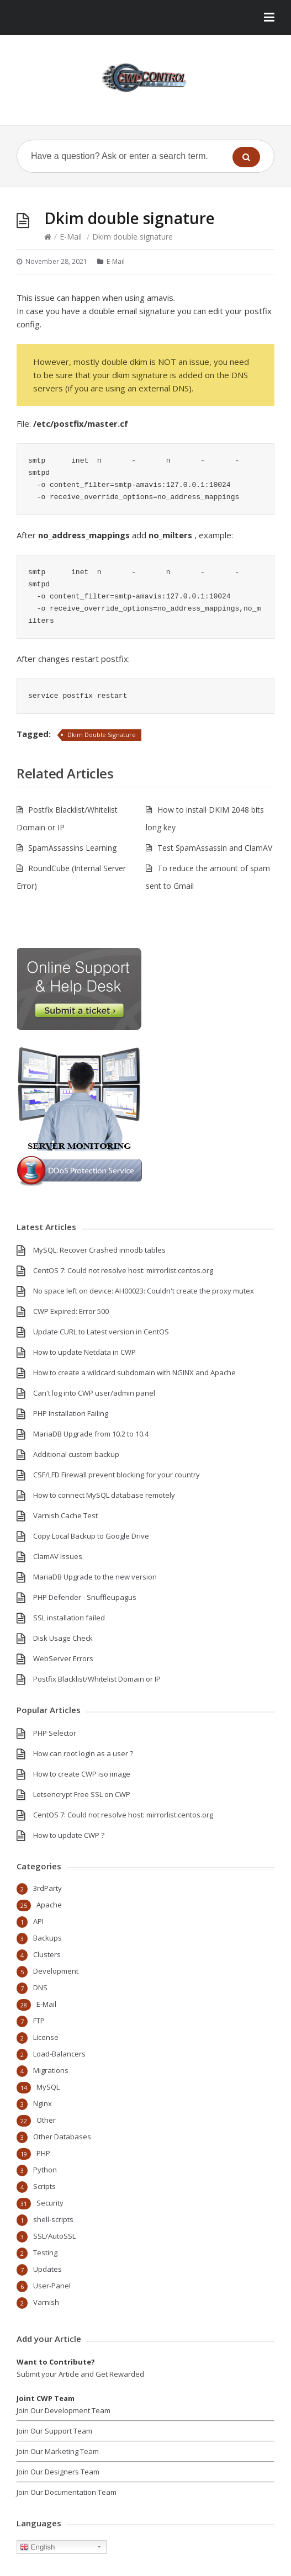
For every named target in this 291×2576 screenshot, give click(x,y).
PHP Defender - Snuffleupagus (84, 1597)
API (38, 1921)
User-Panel (52, 2286)
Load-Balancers (59, 2054)
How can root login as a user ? (83, 1753)
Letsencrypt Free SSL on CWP (81, 1794)
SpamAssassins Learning (72, 847)
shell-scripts (53, 2219)
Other (46, 2120)
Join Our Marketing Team (58, 2451)
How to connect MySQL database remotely (104, 1495)
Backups (47, 1938)
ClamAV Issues (57, 1556)
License (46, 2037)
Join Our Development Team (63, 2410)
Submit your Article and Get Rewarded (80, 2374)
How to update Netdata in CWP (84, 1352)
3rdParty (47, 1888)
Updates (47, 2269)
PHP (43, 2153)
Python (45, 2170)
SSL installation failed (69, 1618)
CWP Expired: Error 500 (71, 1311)
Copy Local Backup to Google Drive (91, 1536)
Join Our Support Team (54, 2431)
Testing (45, 2252)
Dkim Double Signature (101, 734)
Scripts (44, 2186)
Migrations (50, 2070)
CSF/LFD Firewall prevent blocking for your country (116, 1475)
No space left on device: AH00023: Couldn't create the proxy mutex (143, 1291)
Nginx (42, 2103)
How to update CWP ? (68, 1835)
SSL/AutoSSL (54, 2236)
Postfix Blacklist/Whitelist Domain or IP (97, 1679)
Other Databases (62, 2137)
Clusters (47, 1954)
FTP (39, 2021)
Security (50, 2203)
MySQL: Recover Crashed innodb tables (99, 1250)
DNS (40, 1987)
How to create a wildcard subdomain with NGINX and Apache (134, 1372)
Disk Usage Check (63, 1638)
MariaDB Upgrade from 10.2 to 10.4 (91, 1434)
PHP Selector (54, 1733)
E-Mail (71, 236)
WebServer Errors (63, 1658)
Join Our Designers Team (58, 2472)
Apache (49, 1905)
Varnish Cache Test (65, 1515)
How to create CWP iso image (81, 1774)
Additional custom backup (76, 1454)
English (37, 2547)
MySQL (48, 2087)
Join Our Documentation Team (67, 2492)
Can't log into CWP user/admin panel (94, 1393)
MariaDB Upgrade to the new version (95, 1577)
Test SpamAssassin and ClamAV (214, 847)
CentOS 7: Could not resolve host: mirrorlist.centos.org (123, 1270)
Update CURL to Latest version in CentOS (101, 1332)
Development (55, 1971)
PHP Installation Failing (70, 1413)
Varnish (46, 2302)
